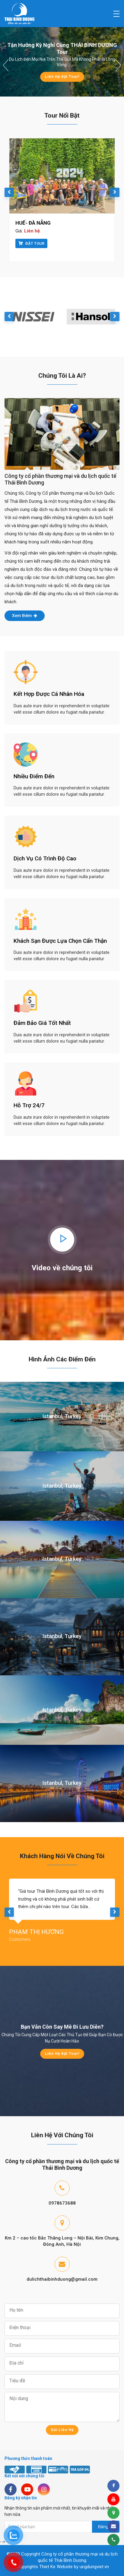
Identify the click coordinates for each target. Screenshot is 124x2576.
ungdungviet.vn (94, 2566)
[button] (5, 65)
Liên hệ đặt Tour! (62, 77)
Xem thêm (24, 615)
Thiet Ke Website (56, 2566)
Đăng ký (105, 2526)
